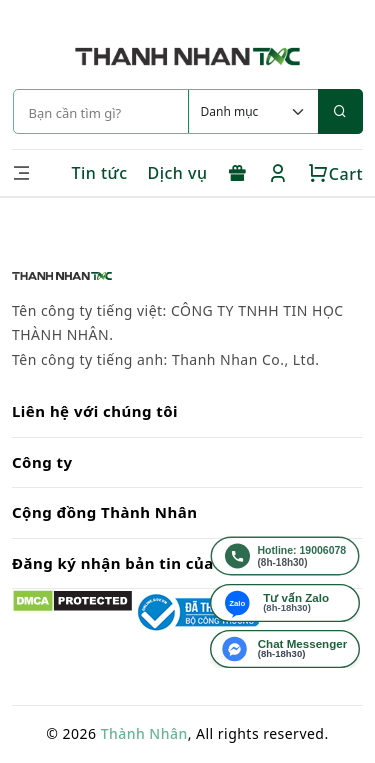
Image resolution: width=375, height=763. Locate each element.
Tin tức (99, 173)
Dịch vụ (178, 173)
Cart (335, 174)
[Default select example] (253, 111)
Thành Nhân (144, 733)
